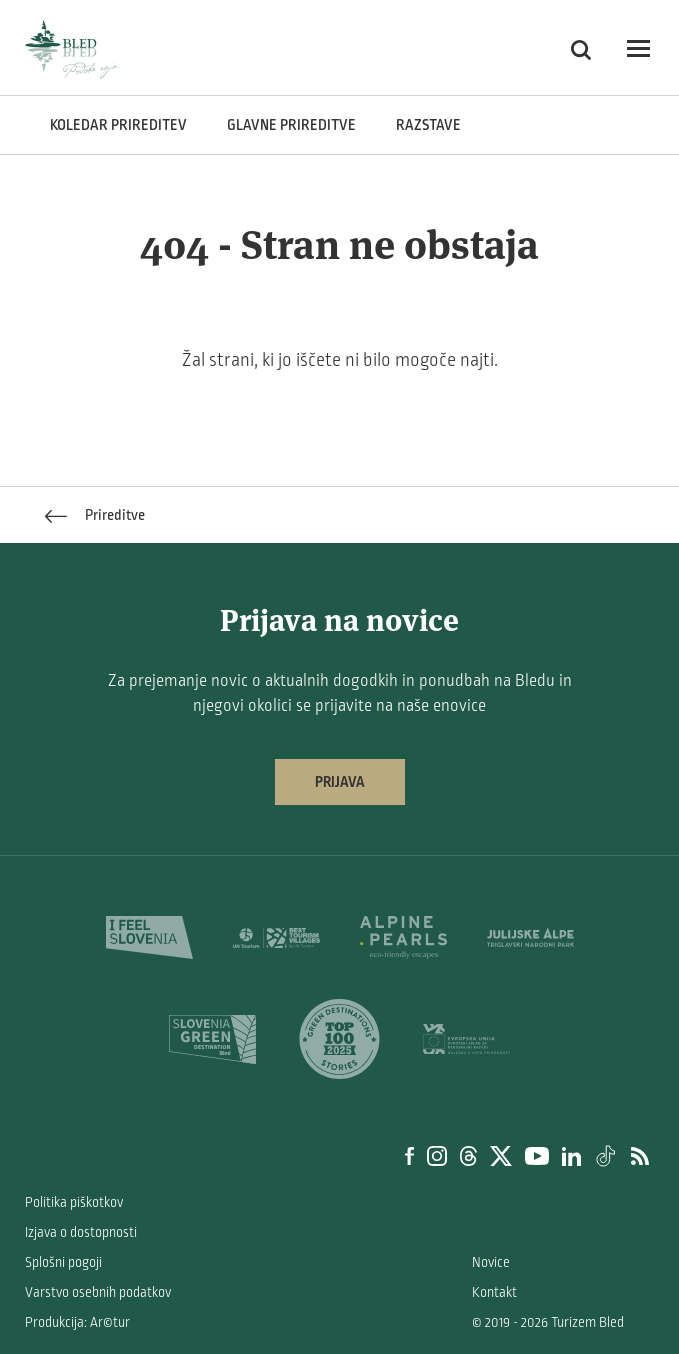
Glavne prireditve (291, 125)
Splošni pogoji (63, 1262)
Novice (491, 1262)
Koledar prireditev (118, 125)
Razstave (428, 125)
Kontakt (494, 1292)
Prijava (340, 782)
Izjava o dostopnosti (81, 1232)
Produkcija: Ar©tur (77, 1322)
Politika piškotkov (74, 1202)
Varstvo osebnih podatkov (98, 1292)
